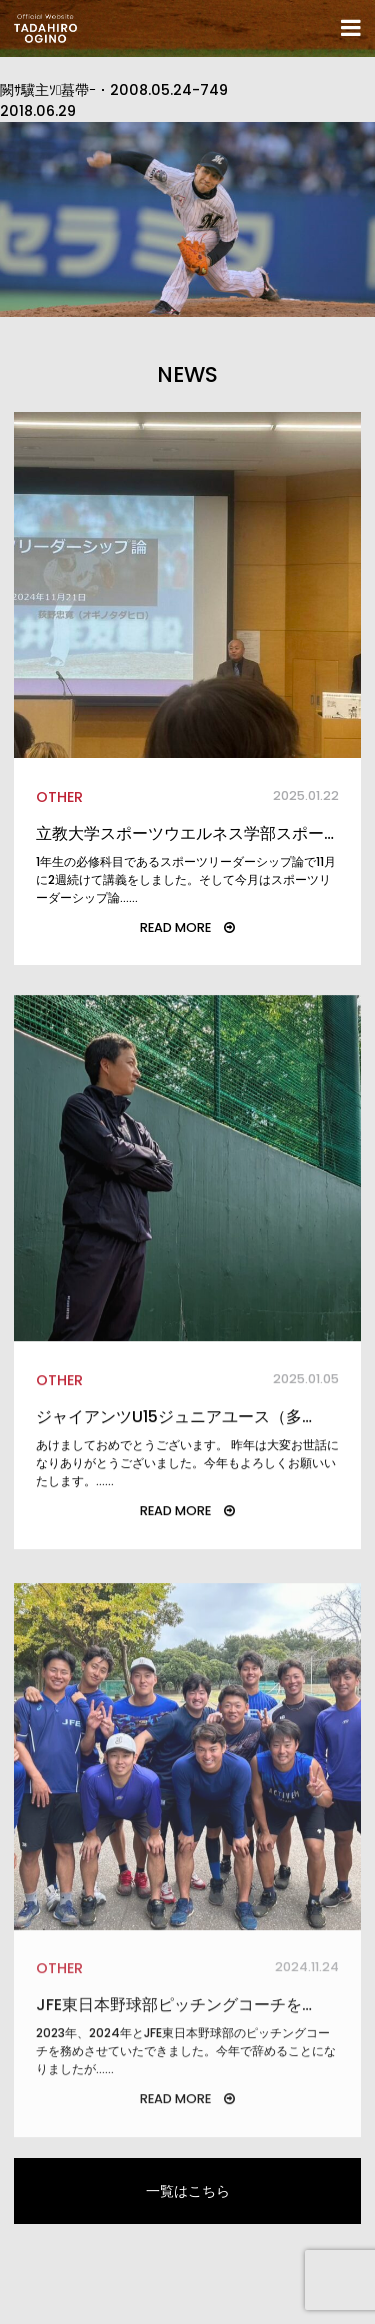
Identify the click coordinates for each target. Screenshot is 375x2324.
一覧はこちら (188, 2191)
